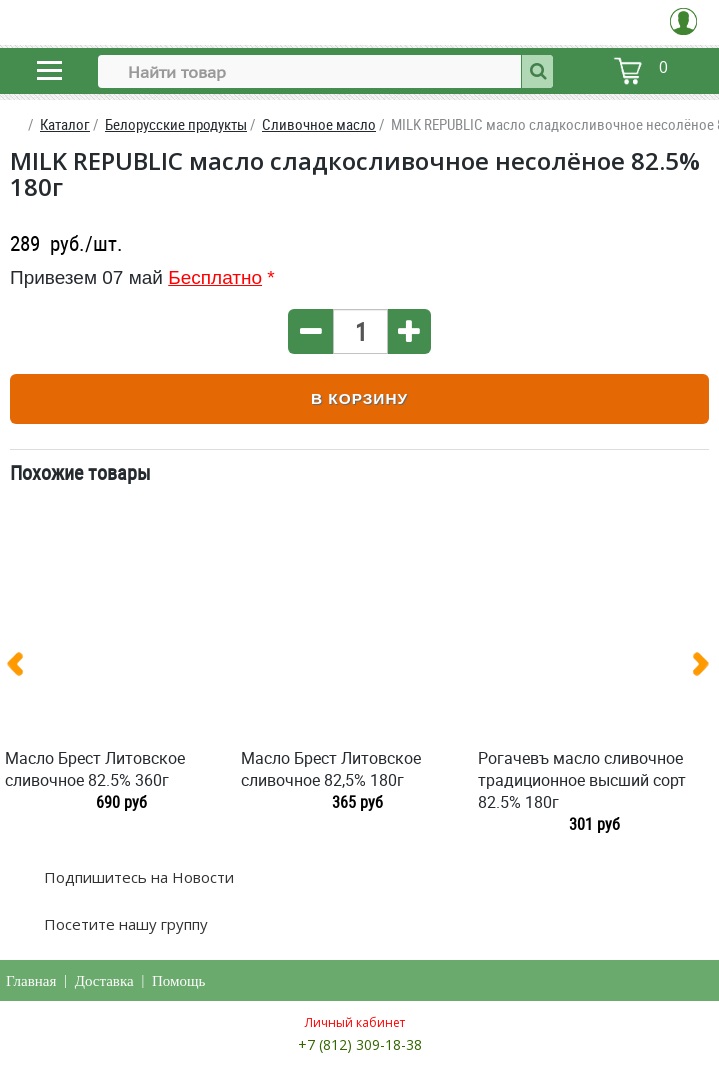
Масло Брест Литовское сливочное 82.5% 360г (95, 769)
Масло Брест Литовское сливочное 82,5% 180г (331, 769)
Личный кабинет (355, 1022)
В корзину (359, 398)
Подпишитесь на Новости (137, 877)
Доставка (104, 981)
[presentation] (23, 668)
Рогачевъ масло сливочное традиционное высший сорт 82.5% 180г (582, 780)
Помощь (178, 981)
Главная (31, 981)
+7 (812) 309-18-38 (360, 1044)
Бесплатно (215, 277)
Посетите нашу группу (124, 924)
